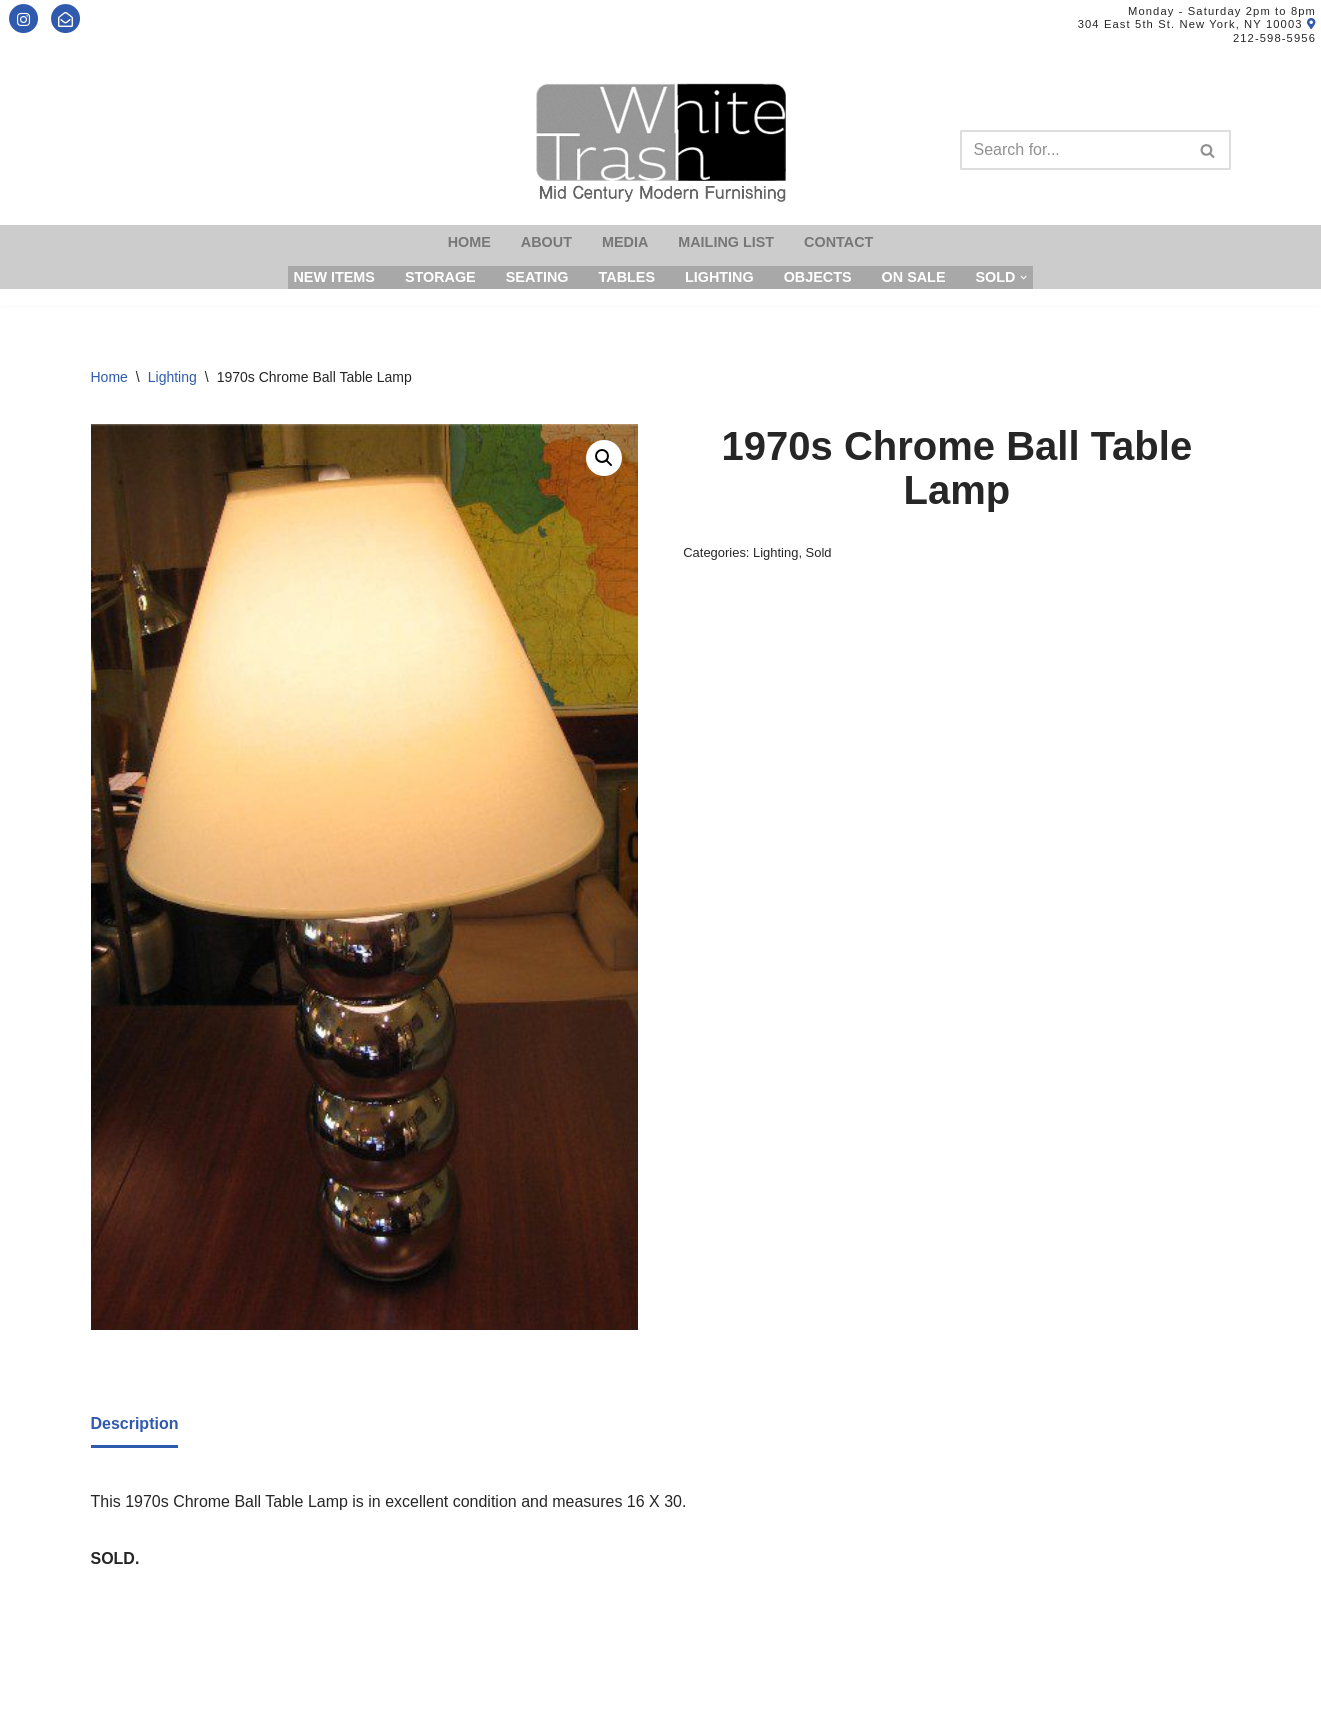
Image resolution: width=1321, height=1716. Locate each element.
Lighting (719, 277)
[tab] (135, 1425)
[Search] (1073, 150)
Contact (838, 242)
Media (625, 242)
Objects (818, 277)
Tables (626, 277)
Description (135, 1423)
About (546, 242)
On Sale (914, 277)
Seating (537, 277)
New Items (334, 277)
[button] (604, 458)
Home (469, 242)
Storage (440, 277)
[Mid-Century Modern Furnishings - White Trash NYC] (661, 142)
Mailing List (726, 242)
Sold (819, 552)
